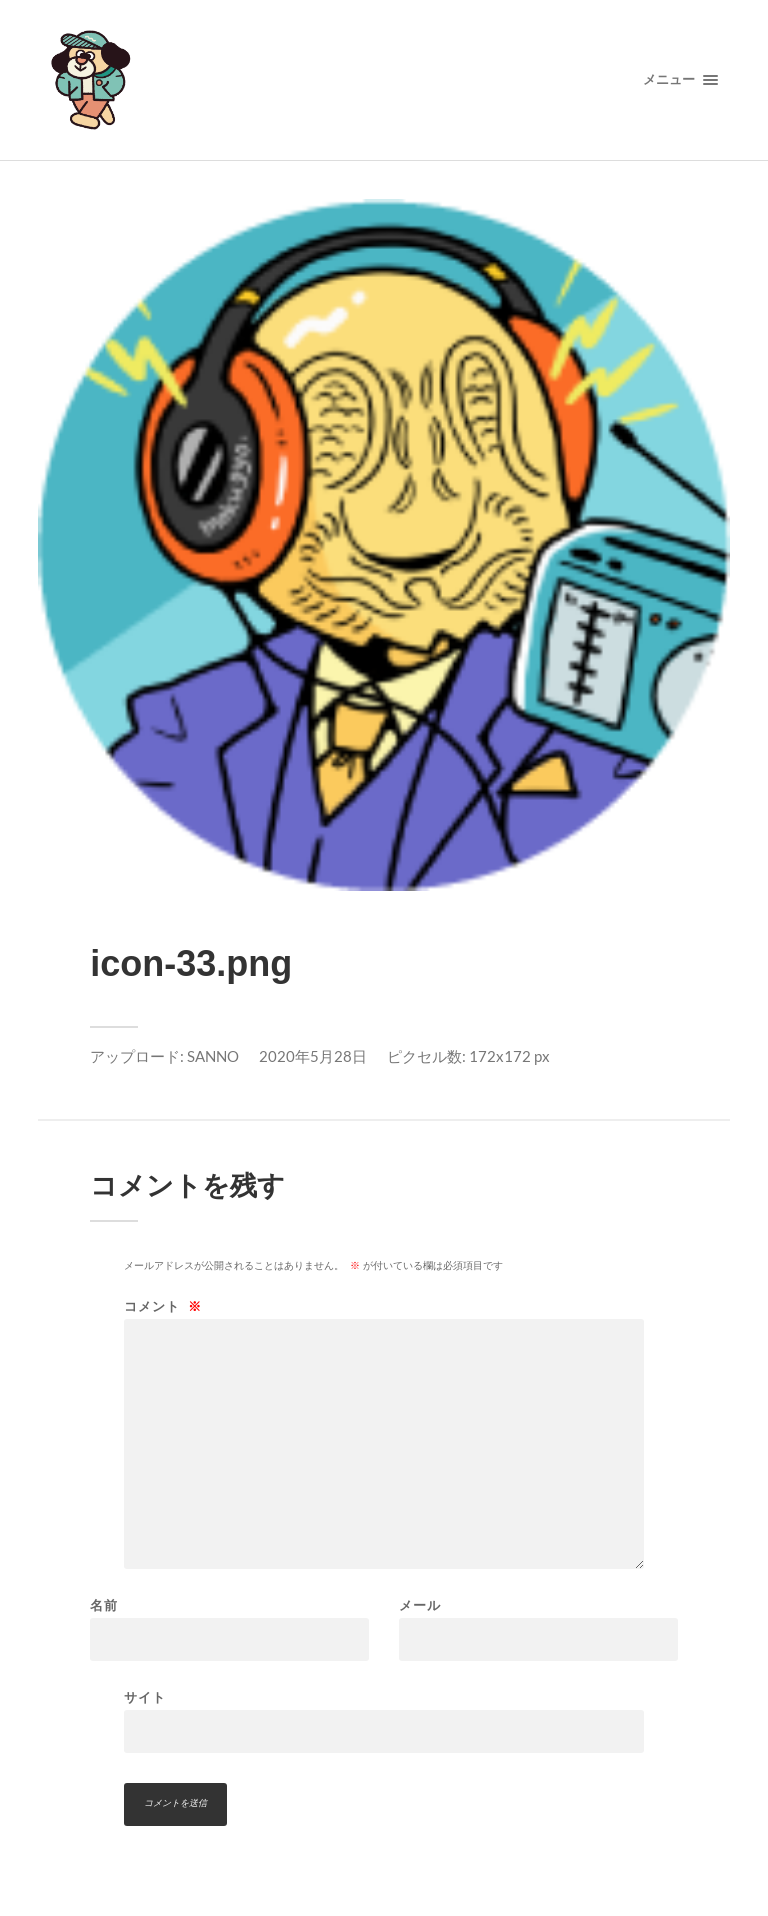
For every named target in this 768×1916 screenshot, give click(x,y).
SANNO (213, 1056)
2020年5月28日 (313, 1056)
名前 (104, 1605)
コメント (163, 1306)
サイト (145, 1697)
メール (420, 1605)
